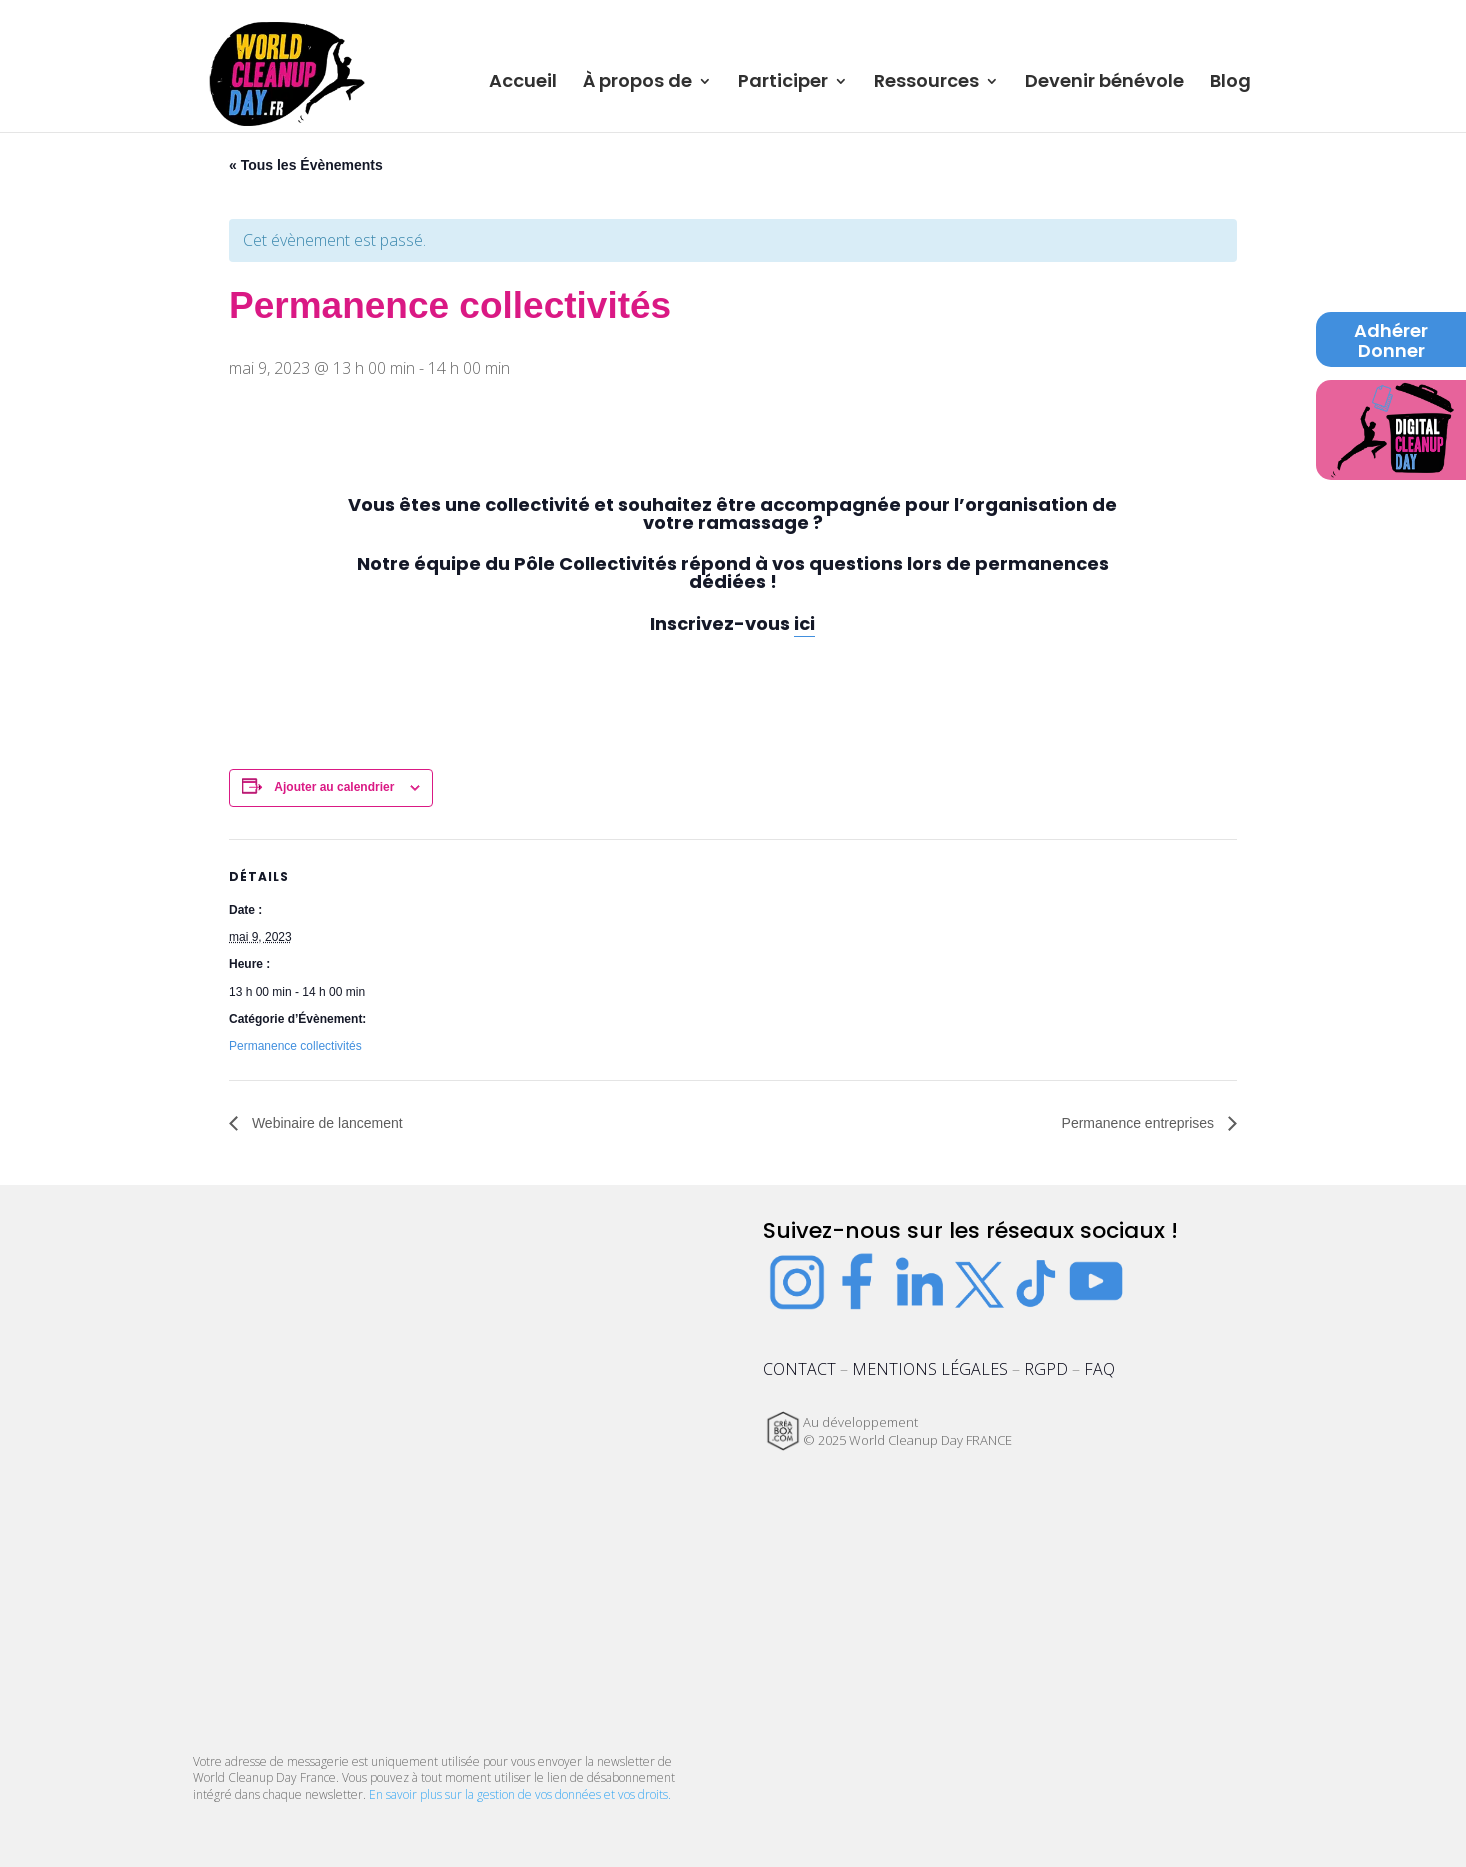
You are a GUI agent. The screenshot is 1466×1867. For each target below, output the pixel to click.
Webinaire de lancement (325, 1123)
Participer (783, 83)
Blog (1230, 83)
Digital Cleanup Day (1391, 423)
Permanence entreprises (1140, 1123)
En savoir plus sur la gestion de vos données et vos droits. (520, 1794)
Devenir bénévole (1104, 83)
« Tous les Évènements (306, 165)
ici (804, 623)
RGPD (1046, 1369)
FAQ (1099, 1369)
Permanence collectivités (295, 1046)
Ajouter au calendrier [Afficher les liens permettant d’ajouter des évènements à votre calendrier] (334, 787)
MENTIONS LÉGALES (930, 1369)
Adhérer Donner (1391, 342)
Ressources (926, 83)
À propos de (637, 83)
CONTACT (799, 1369)
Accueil (523, 83)
